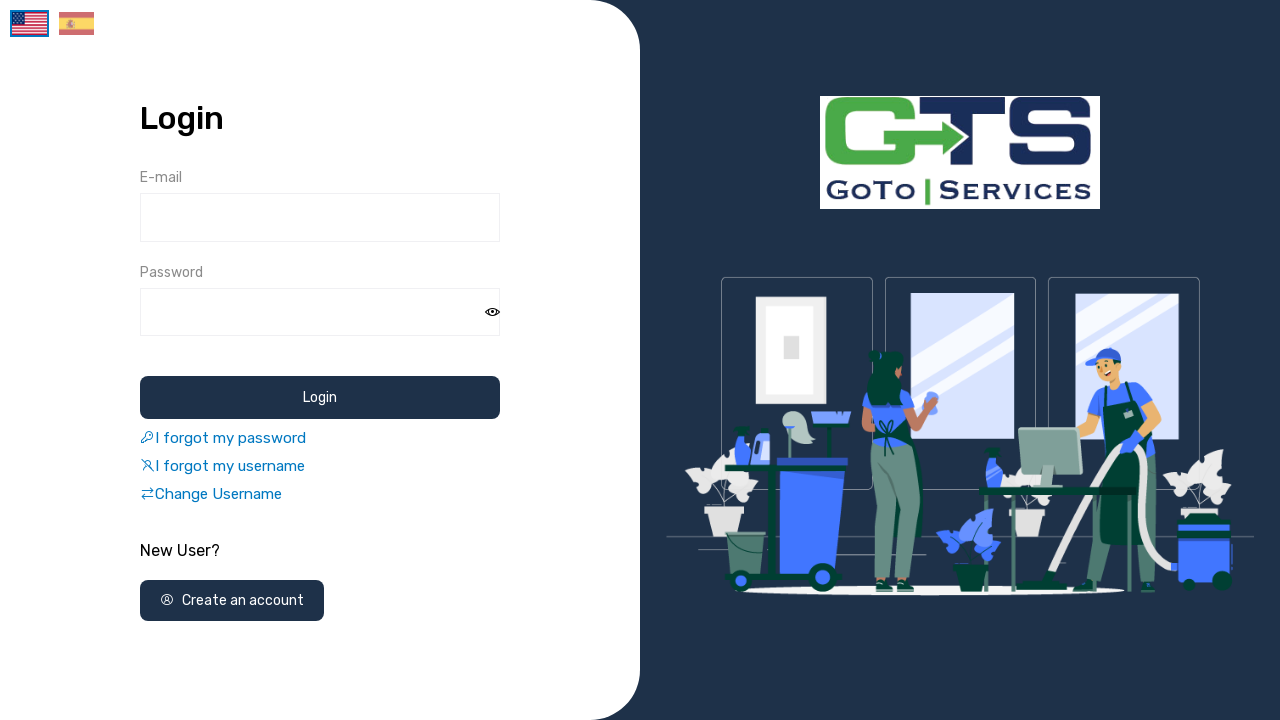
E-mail (161, 177)
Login (320, 397)
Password (171, 272)
